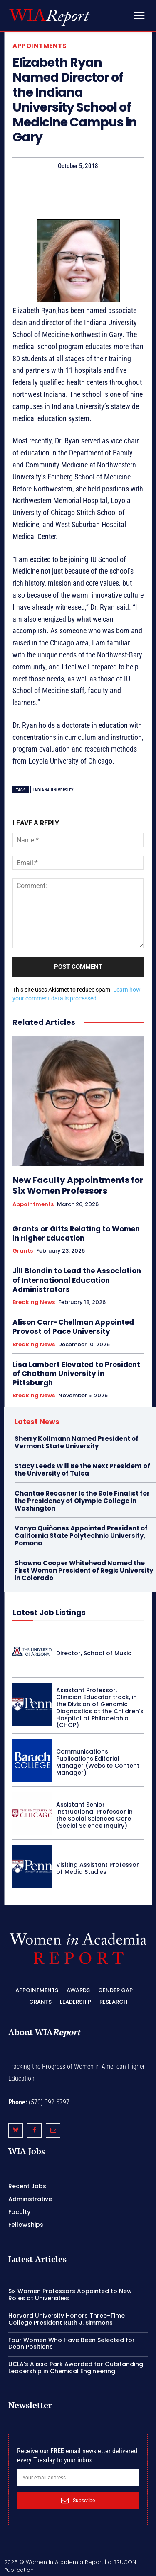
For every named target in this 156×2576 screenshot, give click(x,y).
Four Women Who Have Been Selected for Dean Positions (71, 2343)
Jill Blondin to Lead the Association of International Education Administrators (76, 1280)
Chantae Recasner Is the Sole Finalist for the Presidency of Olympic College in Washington (82, 1501)
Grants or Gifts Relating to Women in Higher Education (76, 1233)
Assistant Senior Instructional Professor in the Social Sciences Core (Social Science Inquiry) (94, 1814)
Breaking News (33, 1302)
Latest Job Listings (49, 1612)
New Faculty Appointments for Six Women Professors (78, 1185)
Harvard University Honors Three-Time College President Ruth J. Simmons (66, 2319)
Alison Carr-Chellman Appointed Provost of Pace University (73, 1326)
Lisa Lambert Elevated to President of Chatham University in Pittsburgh (76, 1374)
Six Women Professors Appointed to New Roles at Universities (70, 2294)
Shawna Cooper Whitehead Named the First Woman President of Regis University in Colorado (84, 1570)
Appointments (39, 46)
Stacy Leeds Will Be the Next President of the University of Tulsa (82, 1470)
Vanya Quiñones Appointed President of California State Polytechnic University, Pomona (81, 1535)
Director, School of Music (93, 1653)
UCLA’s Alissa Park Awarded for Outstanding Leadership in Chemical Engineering (75, 2367)
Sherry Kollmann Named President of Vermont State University (77, 1442)
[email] (78, 2477)
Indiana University (53, 790)
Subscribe (78, 2500)
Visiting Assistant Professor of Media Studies (97, 1868)
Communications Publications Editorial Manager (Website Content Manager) (97, 1761)
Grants (22, 1251)
